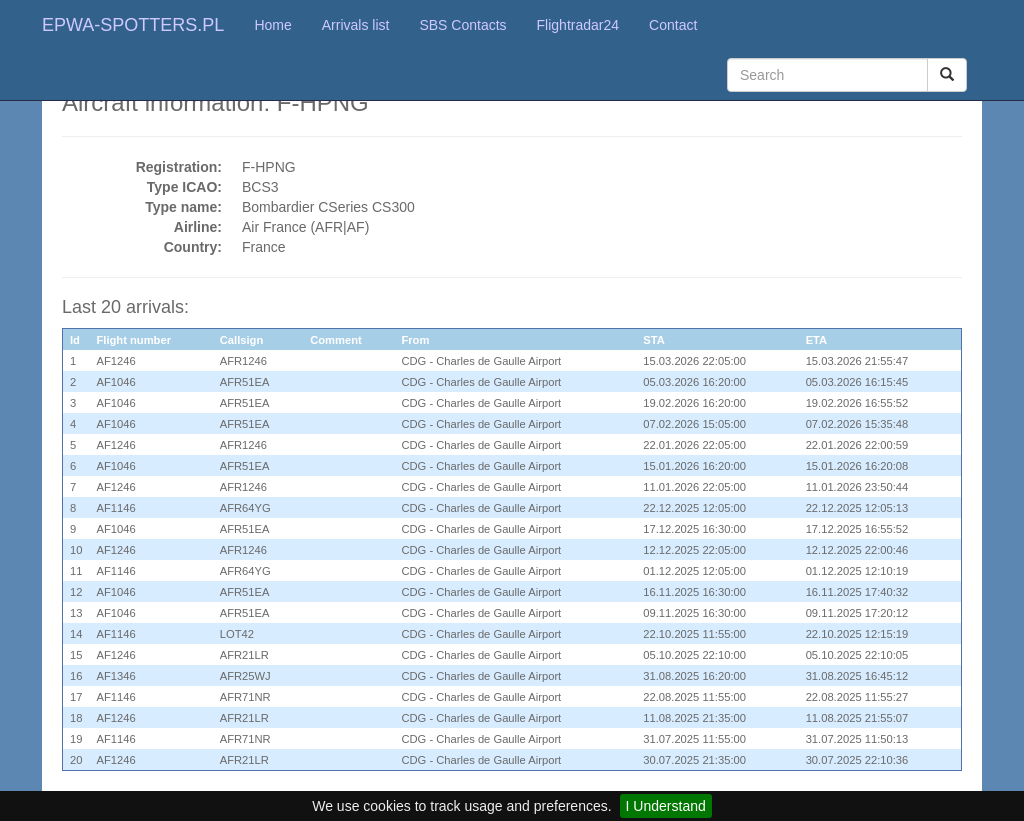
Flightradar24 (578, 25)
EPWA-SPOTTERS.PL (133, 25)
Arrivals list (356, 25)
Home (272, 25)
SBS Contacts (462, 25)
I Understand (666, 806)
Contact (673, 25)
